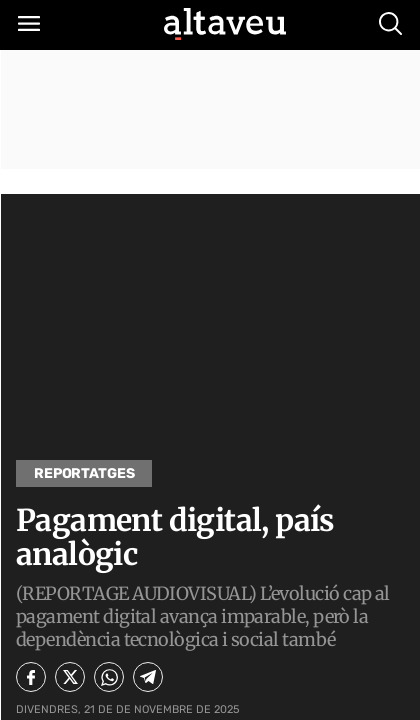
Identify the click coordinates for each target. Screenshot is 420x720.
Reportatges (84, 473)
